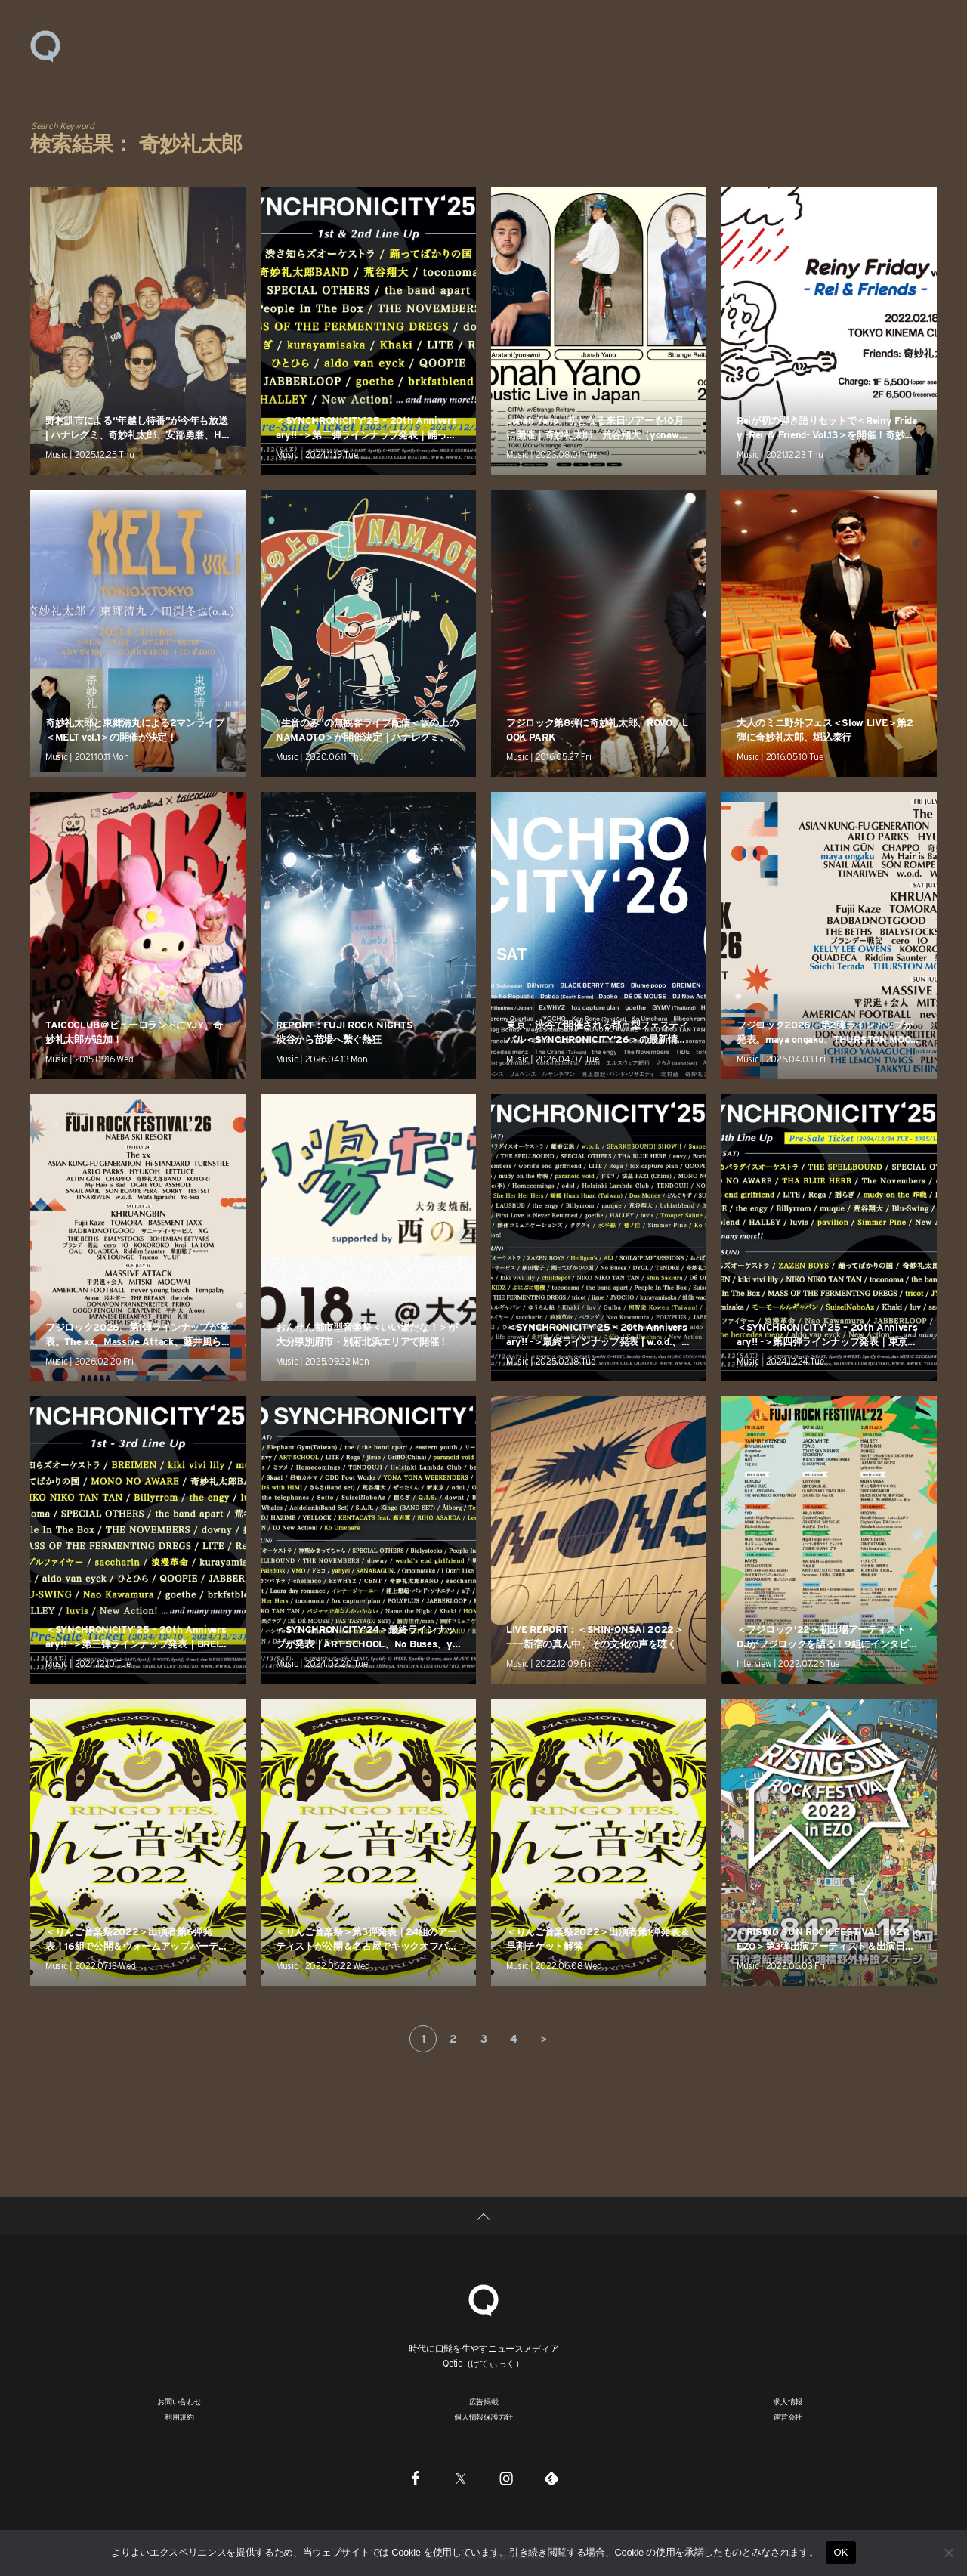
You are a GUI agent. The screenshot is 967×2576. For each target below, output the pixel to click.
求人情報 (787, 2401)
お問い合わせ (179, 2401)
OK (840, 2552)
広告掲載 (484, 2401)
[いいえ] (948, 2552)
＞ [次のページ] (544, 2039)
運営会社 (787, 2416)
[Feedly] (551, 2477)
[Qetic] (483, 2298)
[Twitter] (461, 2477)
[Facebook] (415, 2477)
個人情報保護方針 (483, 2416)
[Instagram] (506, 2477)
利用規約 (179, 2416)
